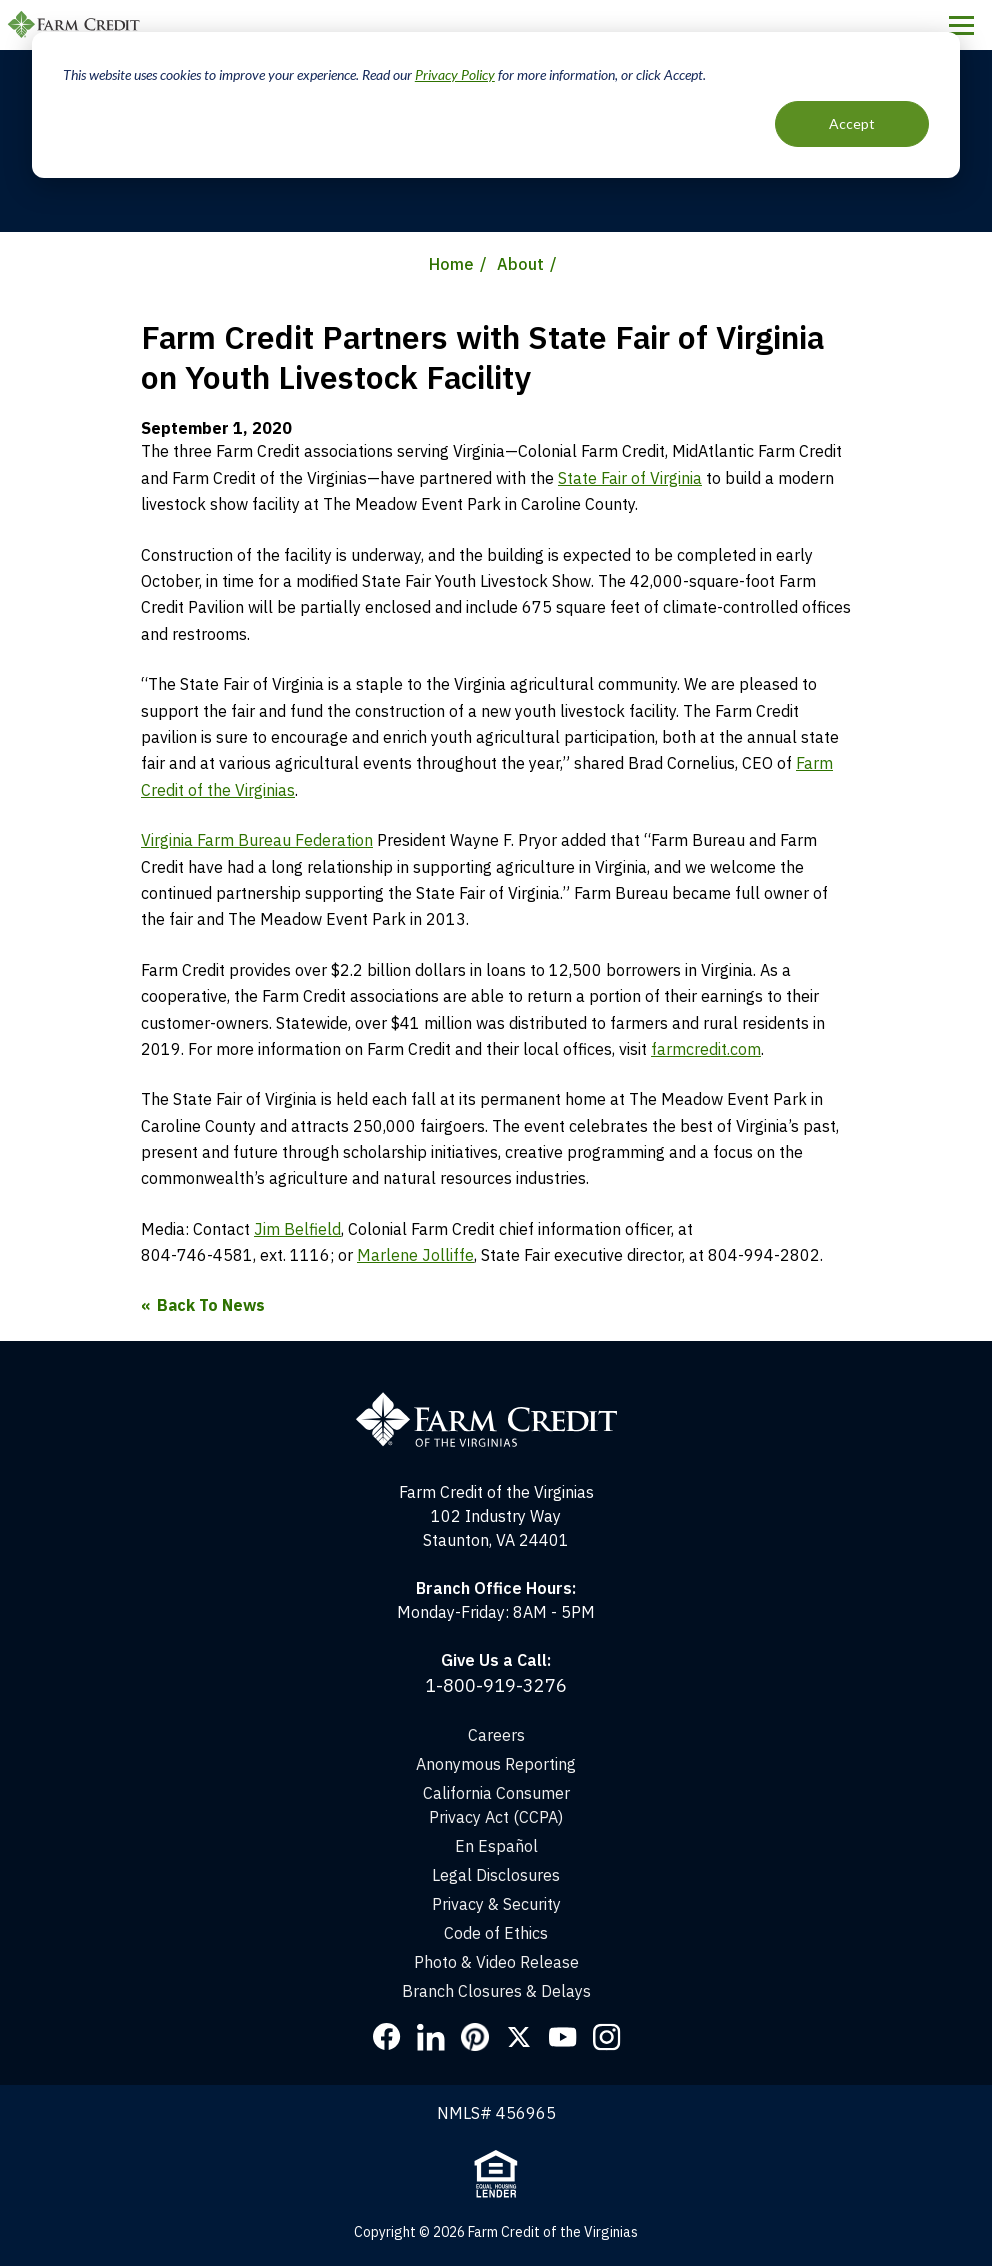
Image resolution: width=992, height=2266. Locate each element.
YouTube (563, 2037)
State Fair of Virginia (630, 478)
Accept (852, 123)
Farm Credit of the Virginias (77, 25)
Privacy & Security (496, 1904)
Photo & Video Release (496, 1962)
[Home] (496, 1401)
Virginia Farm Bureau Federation (257, 840)
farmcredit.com (706, 1049)
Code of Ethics (496, 1933)
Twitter (519, 2037)
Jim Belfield (297, 1229)
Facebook (387, 2037)
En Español (496, 1846)
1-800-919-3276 (496, 1685)
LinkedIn (431, 2037)
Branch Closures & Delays (496, 1991)
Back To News (211, 1305)
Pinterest (475, 2037)
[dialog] (496, 105)
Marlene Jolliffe (415, 1255)
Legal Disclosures (496, 1875)
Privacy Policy (455, 74)
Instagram (607, 2037)
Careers (496, 1735)
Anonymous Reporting (496, 1764)
